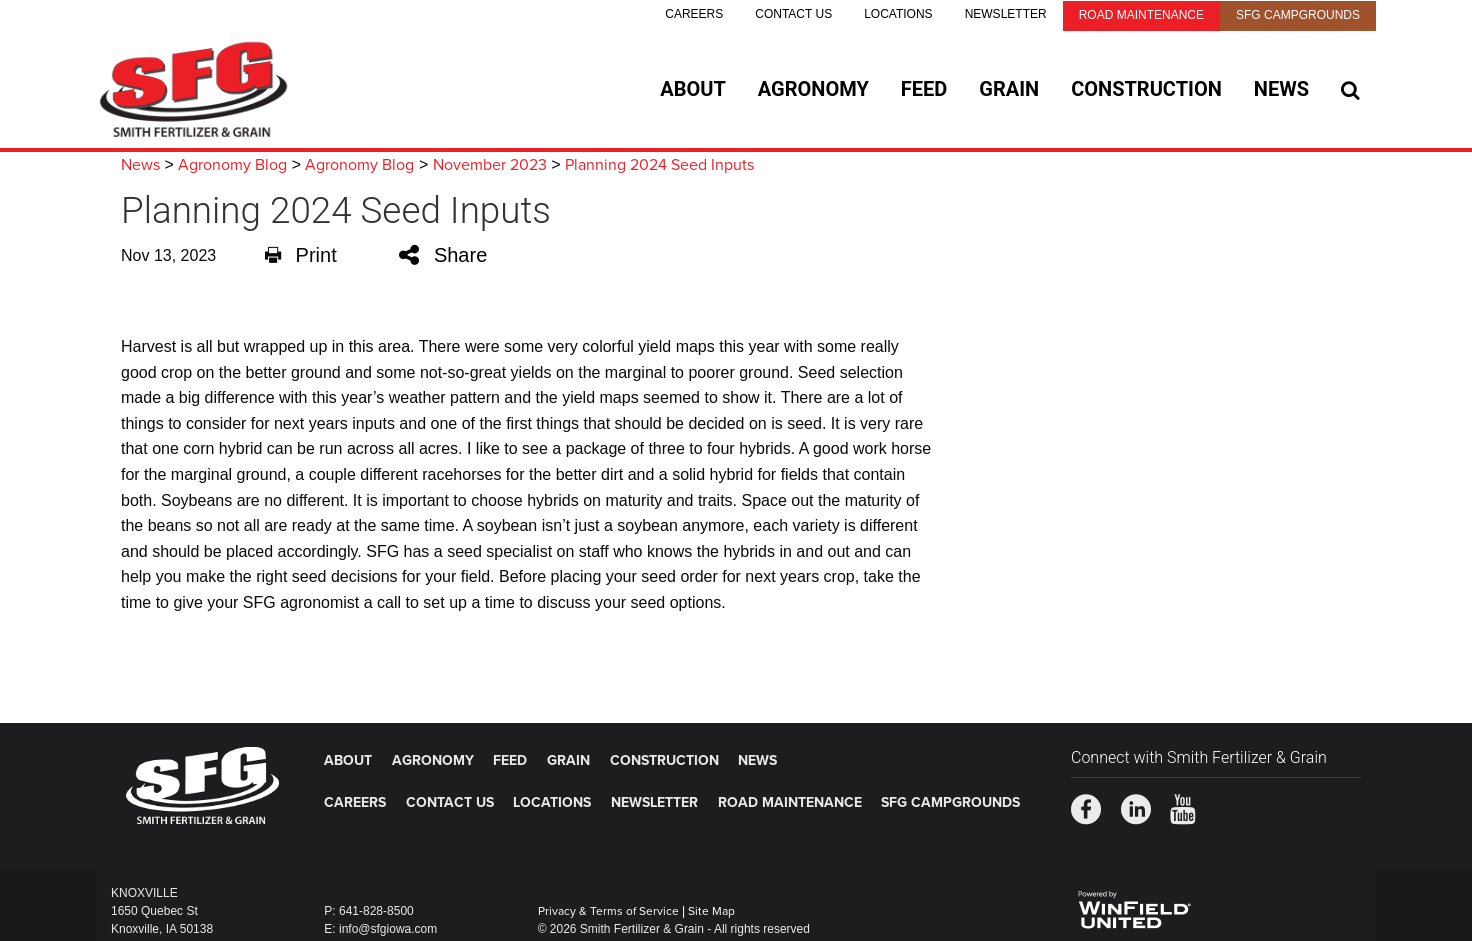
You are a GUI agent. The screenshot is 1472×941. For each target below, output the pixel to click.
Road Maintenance (1141, 15)
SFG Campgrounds (1298, 15)
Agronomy (813, 89)
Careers (694, 14)
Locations (898, 14)
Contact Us (793, 14)
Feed (924, 89)
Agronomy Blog (232, 165)
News (1281, 89)
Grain (1009, 89)
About (693, 89)
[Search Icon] (1350, 90)
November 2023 (490, 165)
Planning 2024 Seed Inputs (659, 165)
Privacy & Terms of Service (608, 911)
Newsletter (1006, 14)
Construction (1146, 89)
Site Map (711, 911)
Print (301, 255)
